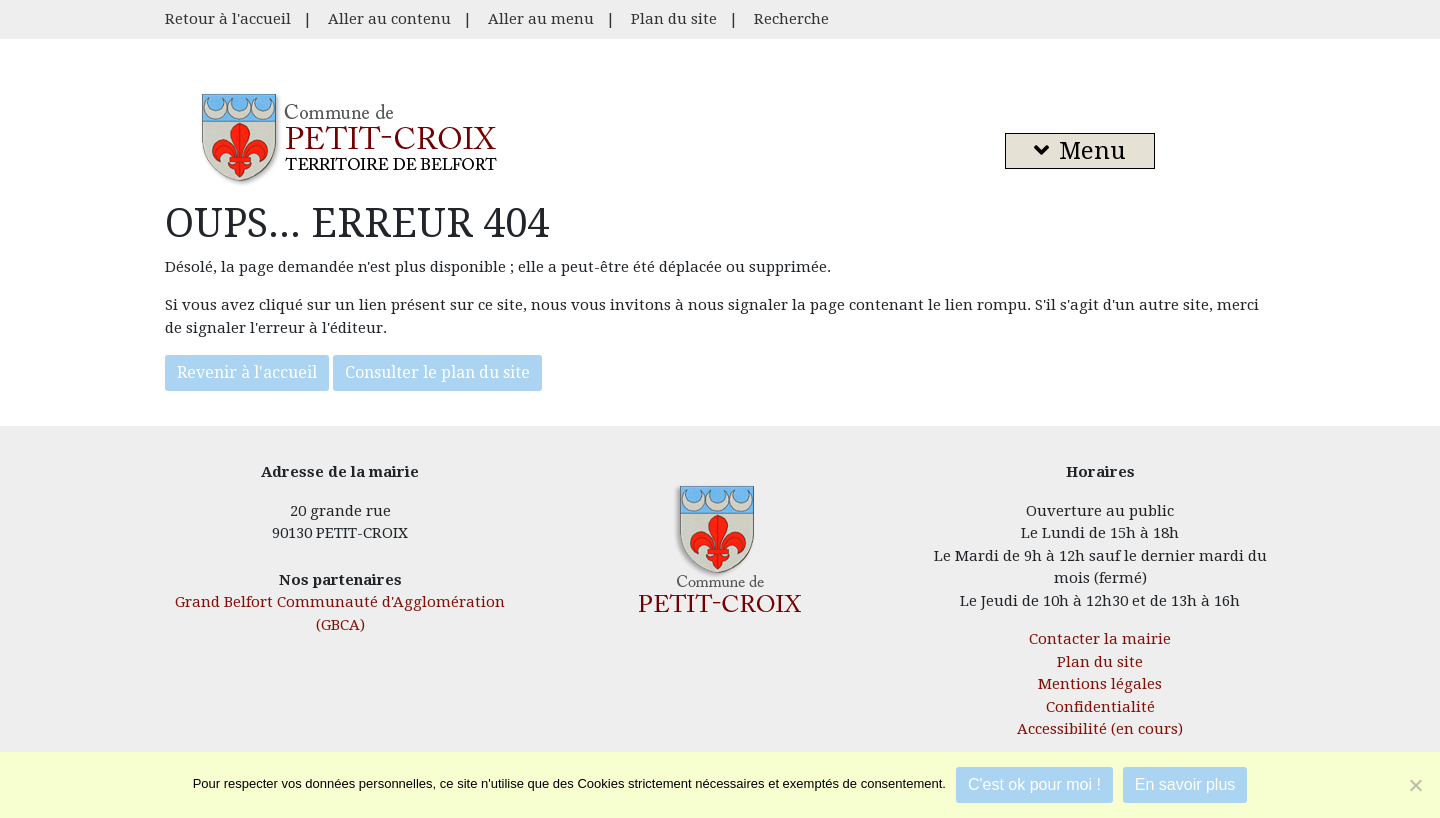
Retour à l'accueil (228, 19)
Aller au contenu (389, 19)
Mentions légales (1100, 684)
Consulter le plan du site (437, 372)
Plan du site (674, 19)
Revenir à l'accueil (247, 372)
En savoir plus (1185, 784)
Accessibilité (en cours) (1100, 729)
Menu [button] (1080, 151)
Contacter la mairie (1100, 639)
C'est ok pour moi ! (1034, 784)
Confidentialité (1100, 707)
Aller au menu (541, 19)
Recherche (791, 19)
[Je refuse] (1415, 785)
